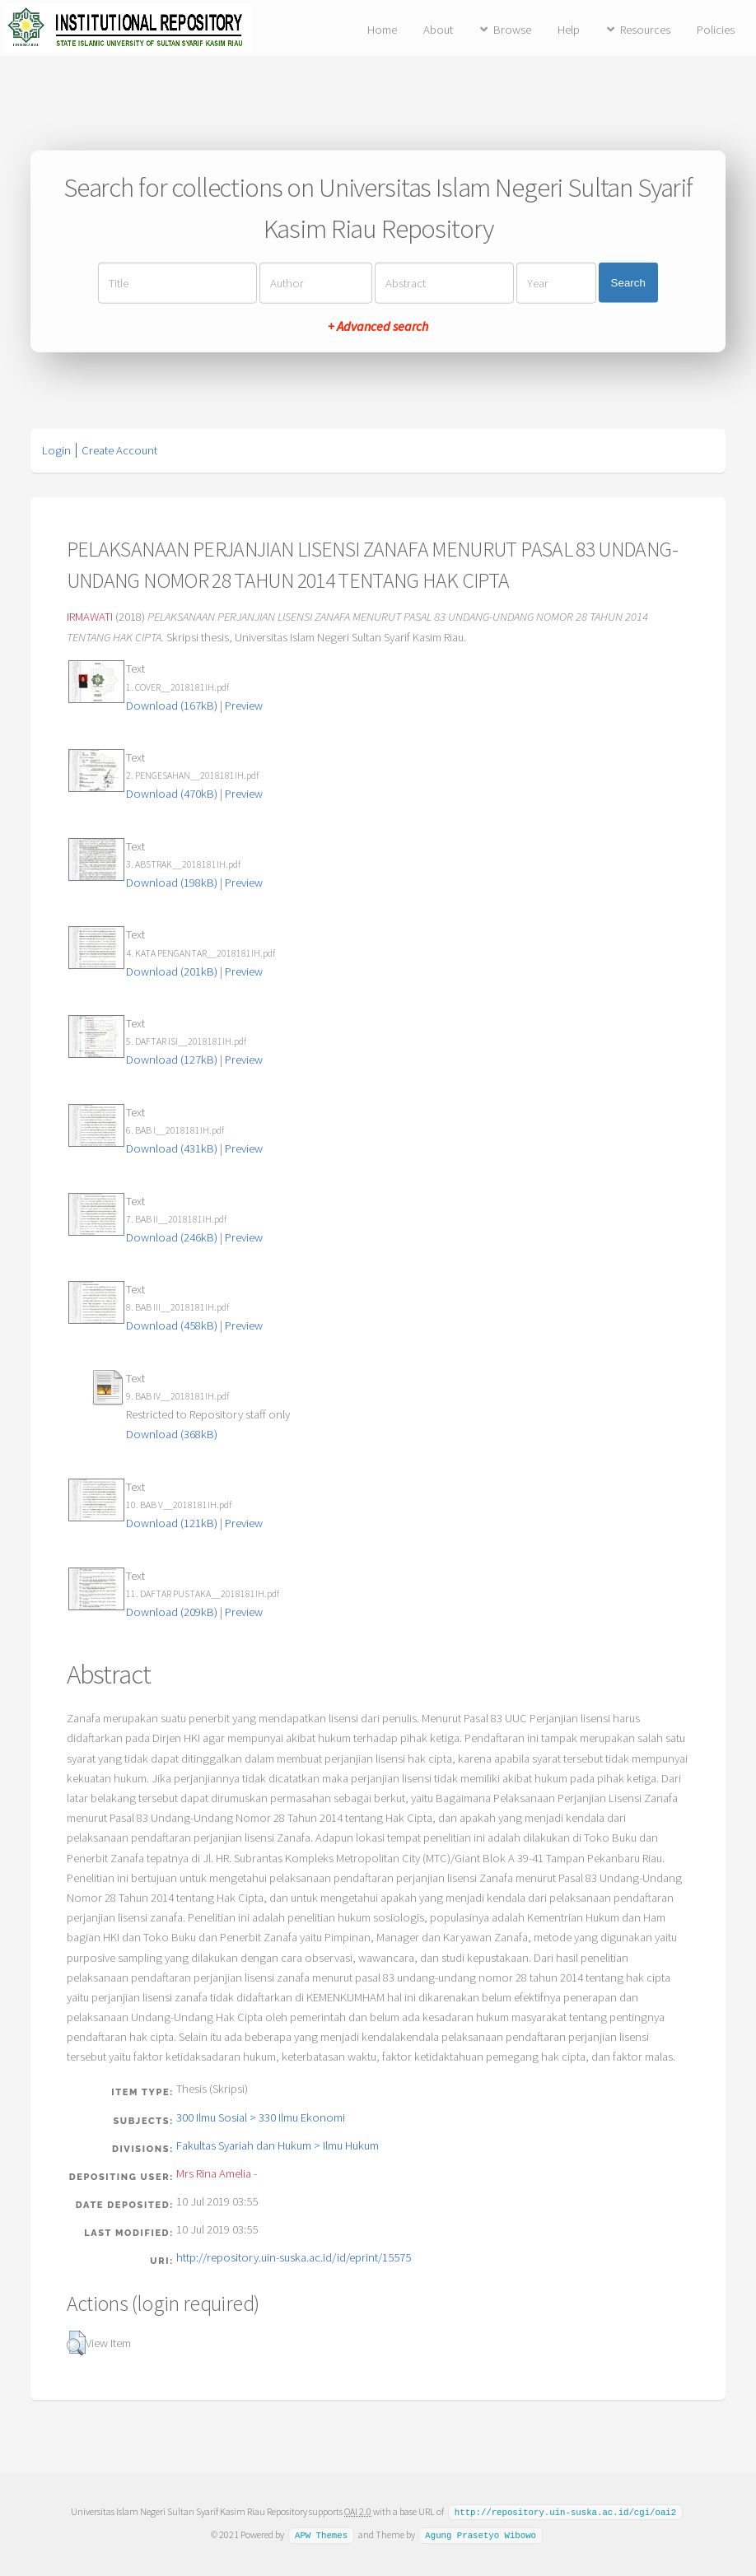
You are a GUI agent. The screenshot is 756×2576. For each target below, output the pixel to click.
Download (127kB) (171, 1059)
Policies (716, 29)
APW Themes (321, 2534)
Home (382, 29)
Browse (512, 29)
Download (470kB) (171, 793)
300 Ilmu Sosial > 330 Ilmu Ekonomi (260, 2117)
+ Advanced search (378, 325)
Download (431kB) (171, 1148)
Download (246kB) (171, 1237)
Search (628, 283)
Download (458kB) (171, 1325)
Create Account (119, 450)
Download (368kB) (171, 1434)
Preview (244, 705)
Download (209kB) (171, 1612)
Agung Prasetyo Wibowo (480, 2534)
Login (56, 450)
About (438, 29)
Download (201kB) (171, 971)
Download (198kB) (171, 882)
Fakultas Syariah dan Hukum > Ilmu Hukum (277, 2145)
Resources (645, 29)
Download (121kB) (171, 1523)
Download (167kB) (171, 705)
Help (569, 29)
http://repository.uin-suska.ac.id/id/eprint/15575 (293, 2257)
